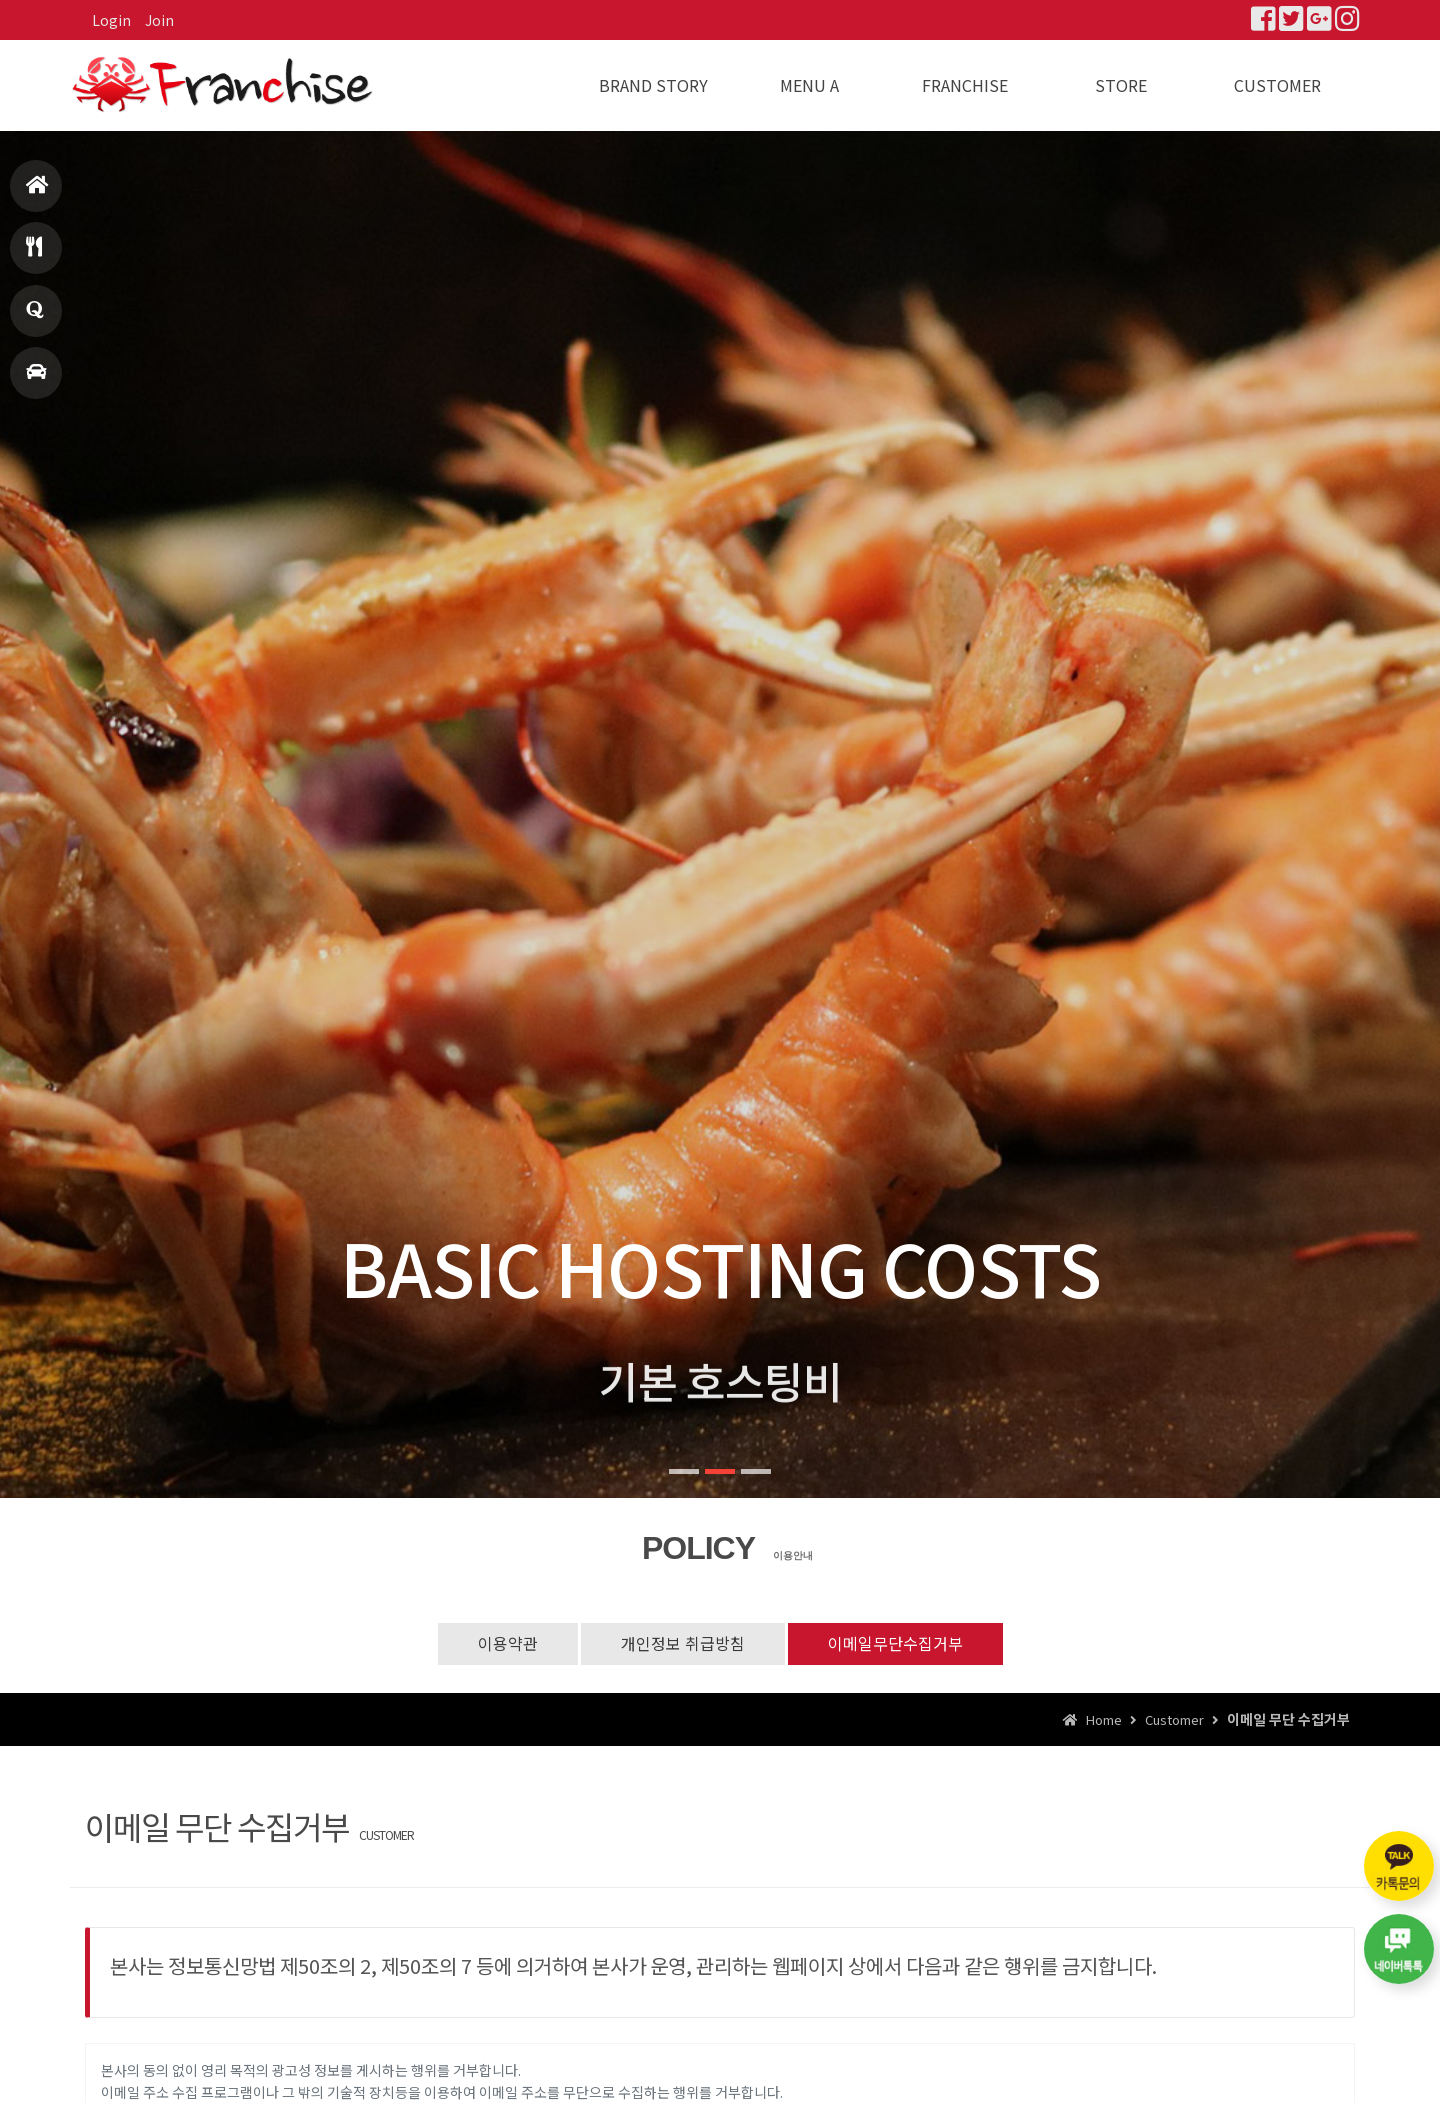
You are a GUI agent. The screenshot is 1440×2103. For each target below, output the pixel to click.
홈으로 (37, 193)
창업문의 (35, 318)
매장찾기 (36, 380)
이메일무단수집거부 (895, 1643)
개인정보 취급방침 (683, 1643)
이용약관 (508, 1643)
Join (159, 20)
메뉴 (34, 255)
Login (111, 20)
